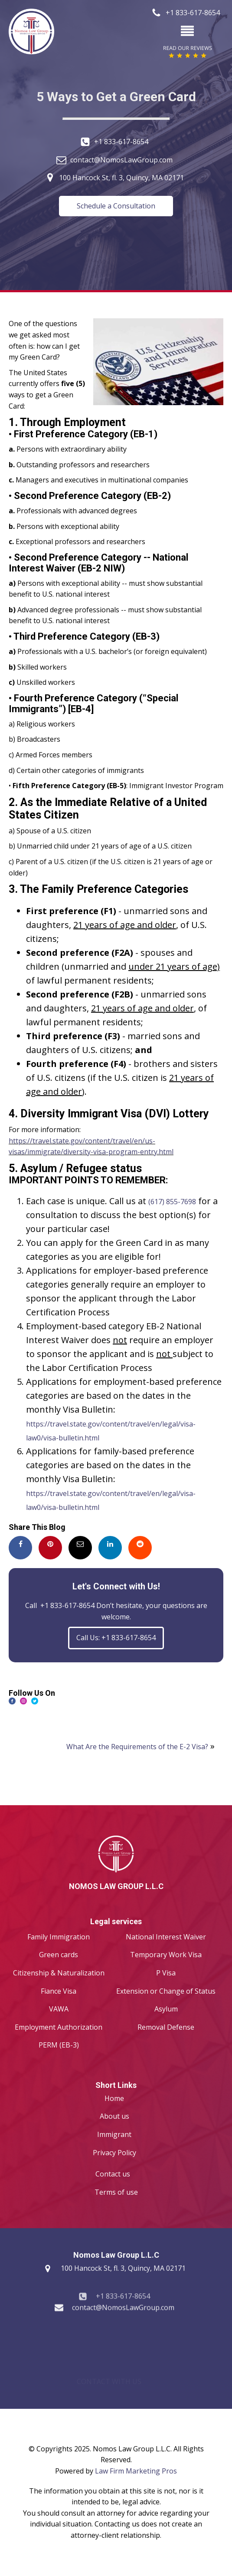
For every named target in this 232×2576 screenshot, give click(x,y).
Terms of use (116, 2192)
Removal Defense (165, 2027)
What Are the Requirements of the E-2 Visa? (137, 1746)
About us (114, 2116)
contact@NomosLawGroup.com (121, 160)
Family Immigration (58, 1937)
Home (114, 2098)
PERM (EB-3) (59, 2045)
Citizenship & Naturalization (59, 1973)
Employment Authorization (58, 2027)
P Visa (166, 1973)
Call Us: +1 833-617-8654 (116, 1637)
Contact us (112, 2174)
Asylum (166, 2009)
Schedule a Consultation (116, 206)
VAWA (59, 2009)
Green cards (58, 1954)
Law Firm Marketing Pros (136, 2471)
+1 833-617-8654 (121, 141)
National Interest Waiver (166, 1937)
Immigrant (114, 2134)
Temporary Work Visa (166, 1954)
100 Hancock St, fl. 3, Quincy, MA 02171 (121, 177)
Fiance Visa (58, 1991)
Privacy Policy (114, 2152)
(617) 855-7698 (172, 1201)
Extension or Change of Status (166, 1991)
